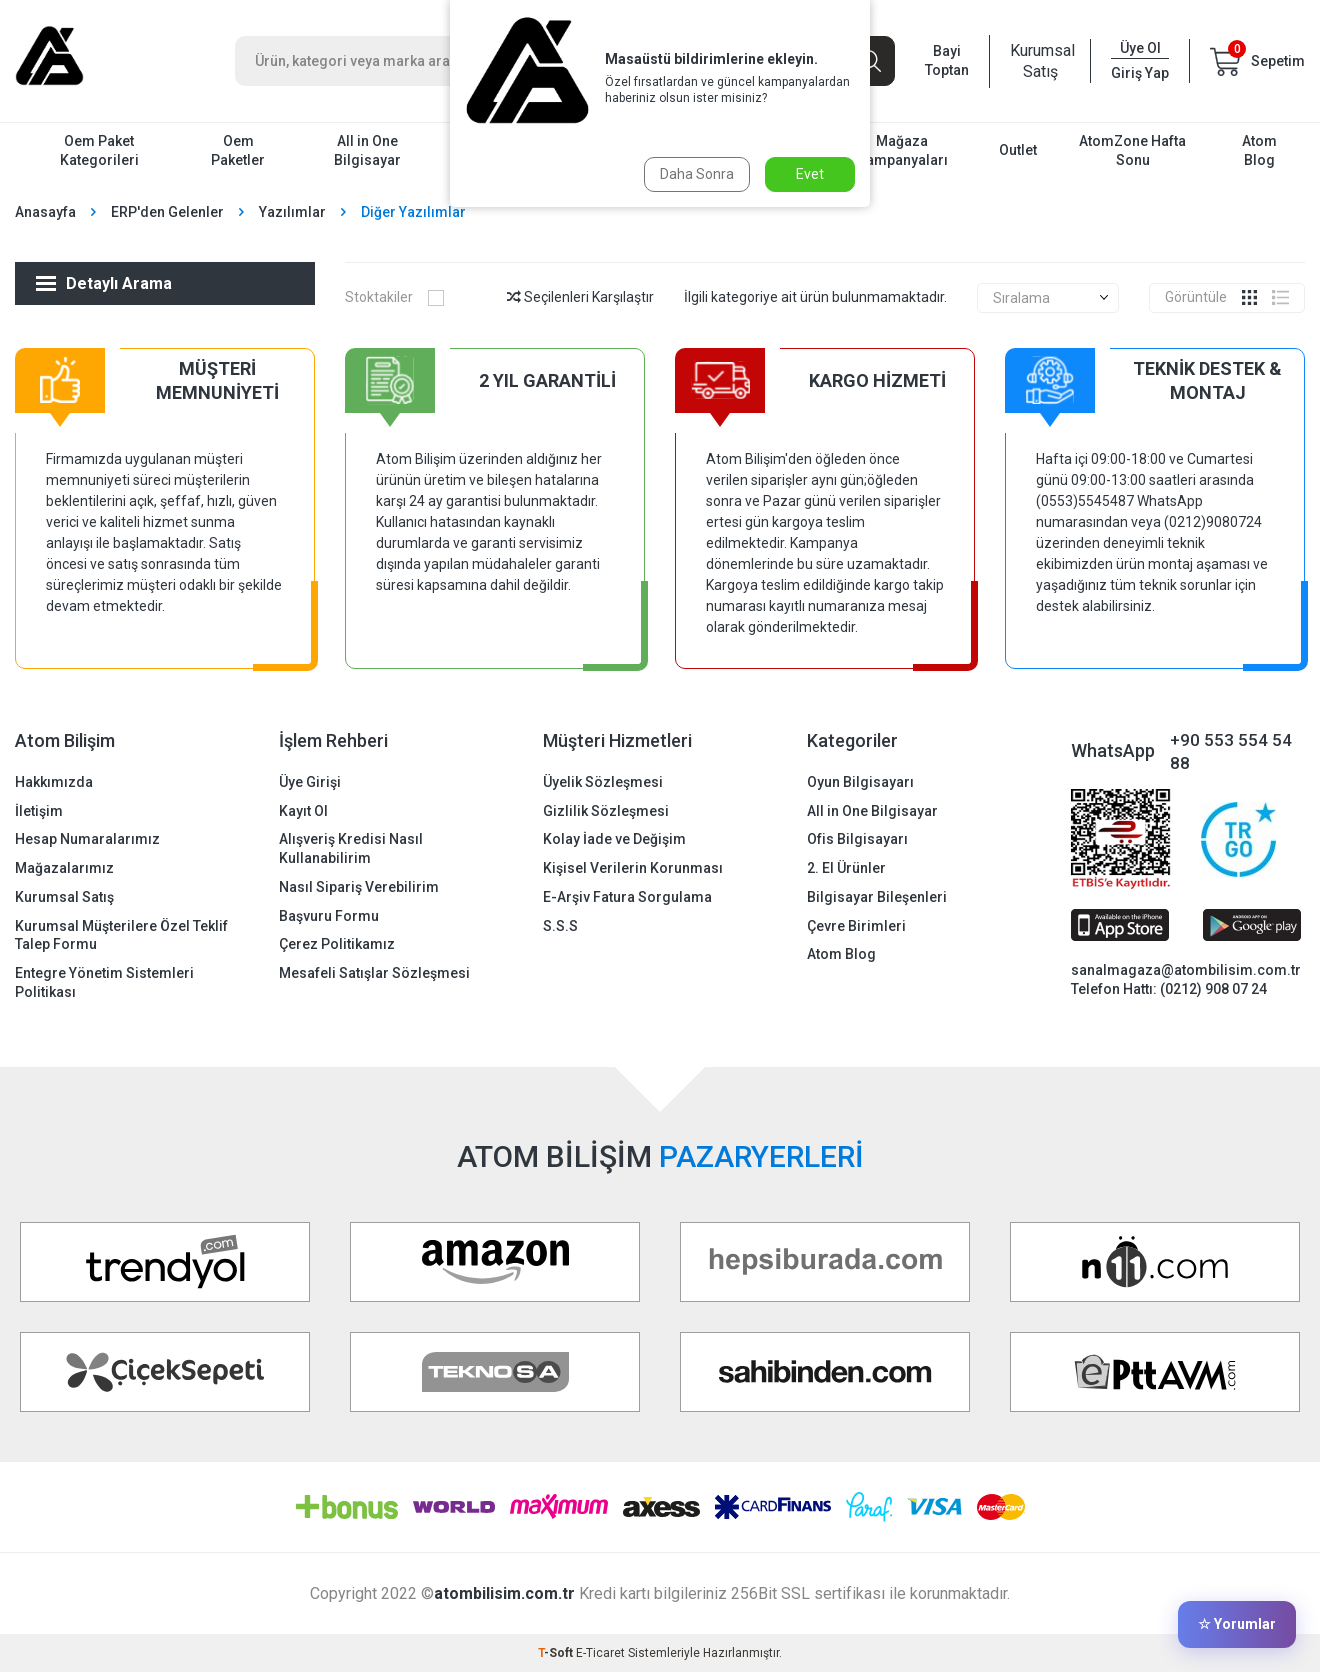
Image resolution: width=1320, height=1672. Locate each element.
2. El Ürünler (846, 868)
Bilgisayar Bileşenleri (877, 897)
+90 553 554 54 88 (1231, 751)
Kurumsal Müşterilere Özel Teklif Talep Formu (121, 935)
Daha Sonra (697, 174)
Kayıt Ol (303, 811)
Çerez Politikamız (337, 944)
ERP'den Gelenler (167, 212)
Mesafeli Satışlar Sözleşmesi (374, 973)
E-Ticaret (600, 1653)
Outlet (1018, 150)
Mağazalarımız (64, 868)
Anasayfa (45, 212)
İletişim (39, 811)
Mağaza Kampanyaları (902, 150)
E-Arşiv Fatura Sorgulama (627, 897)
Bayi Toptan (947, 60)
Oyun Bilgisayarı (860, 782)
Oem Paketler (238, 150)
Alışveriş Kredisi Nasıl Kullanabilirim (351, 848)
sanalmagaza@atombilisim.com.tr (1186, 970)
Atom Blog (1259, 150)
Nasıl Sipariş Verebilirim (359, 887)
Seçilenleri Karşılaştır (580, 297)
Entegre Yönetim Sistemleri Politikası (104, 982)
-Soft (557, 1653)
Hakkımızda (54, 782)
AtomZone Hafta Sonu (1132, 150)
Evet (810, 174)
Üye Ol (1140, 48)
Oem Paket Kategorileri (99, 150)
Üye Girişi (310, 782)
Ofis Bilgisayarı (857, 839)
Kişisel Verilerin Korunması (633, 868)
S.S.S (560, 926)
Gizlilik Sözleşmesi (606, 811)
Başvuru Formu (329, 916)
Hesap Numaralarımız (87, 839)
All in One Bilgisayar (367, 150)
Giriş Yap (1140, 73)
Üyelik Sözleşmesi (603, 782)
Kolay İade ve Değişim (614, 839)
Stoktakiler (394, 297)
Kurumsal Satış (1040, 61)
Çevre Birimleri (856, 926)
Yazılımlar (292, 212)
